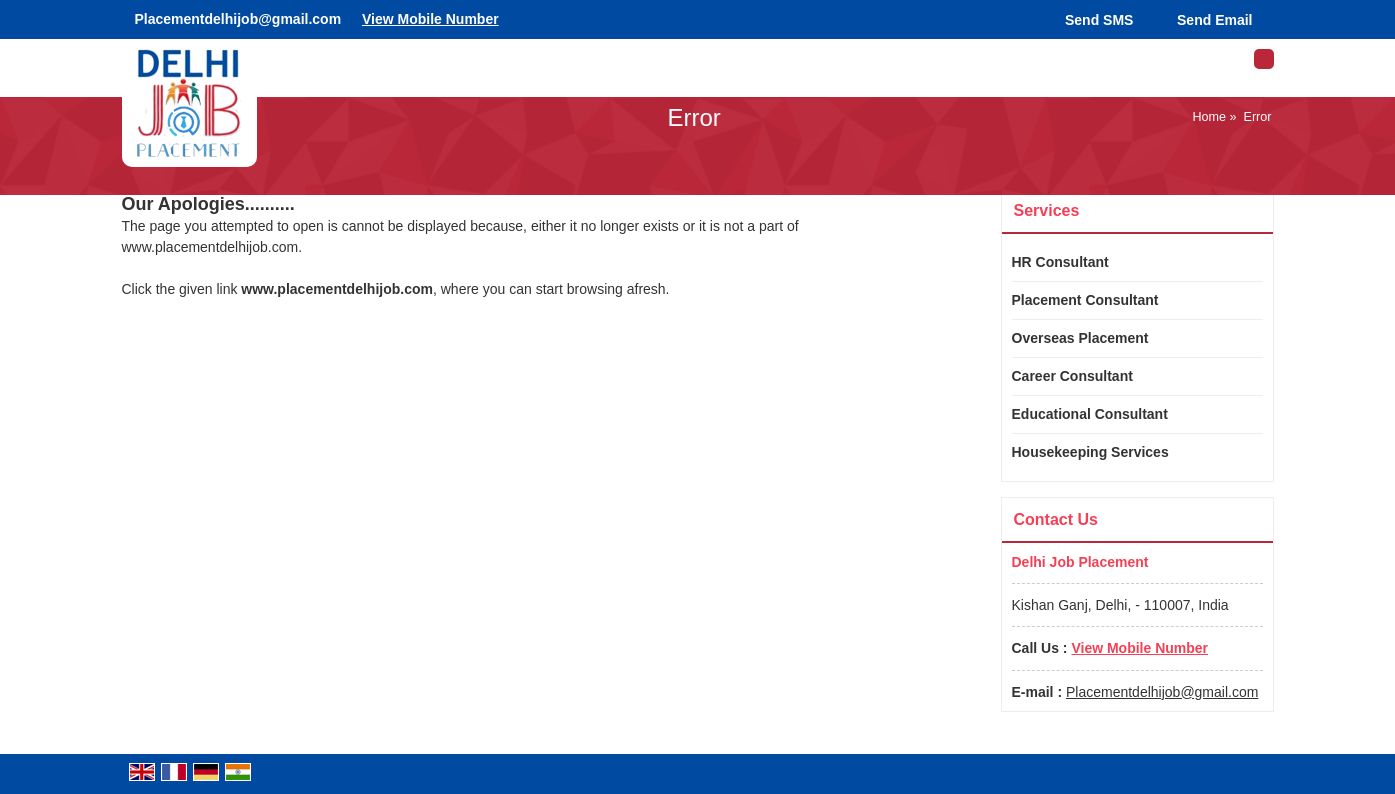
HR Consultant (1060, 262)
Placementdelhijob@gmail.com (238, 19)
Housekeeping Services (1090, 452)
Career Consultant (1072, 376)
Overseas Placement (1080, 338)
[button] (430, 19)
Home (1209, 117)
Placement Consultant (1085, 300)
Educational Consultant (1090, 414)
